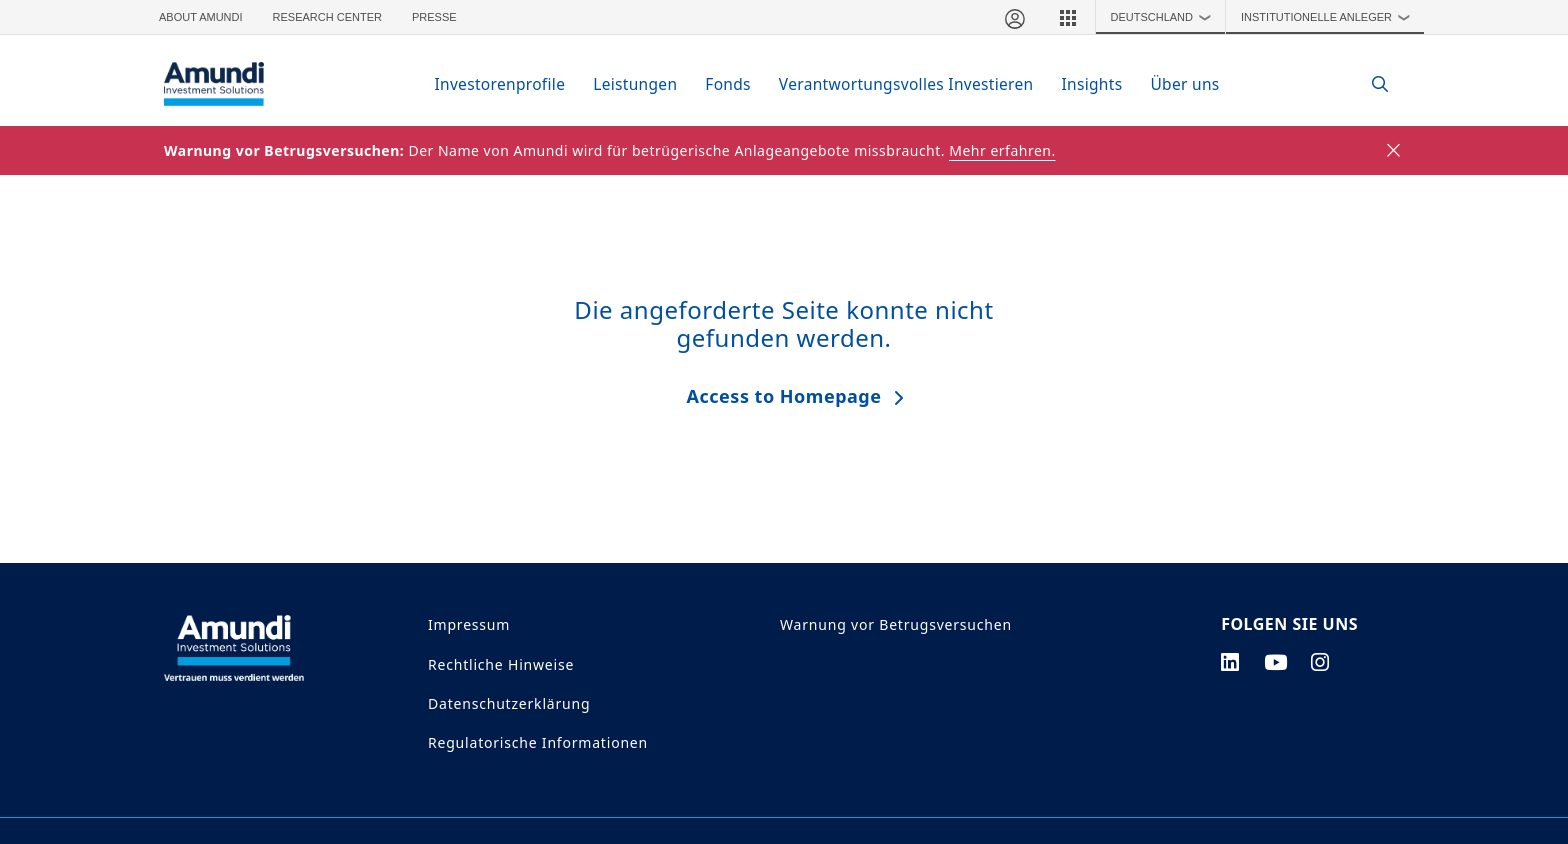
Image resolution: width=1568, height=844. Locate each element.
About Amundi (201, 17)
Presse (434, 17)
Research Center (327, 17)
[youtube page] (1276, 662)
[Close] (1395, 151)
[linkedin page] (1230, 662)
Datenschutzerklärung (509, 703)
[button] (1068, 17)
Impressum (469, 624)
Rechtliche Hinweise (501, 664)
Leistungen (635, 84)
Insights (1091, 84)
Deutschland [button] (1166, 17)
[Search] (1369, 84)
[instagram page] (1320, 662)
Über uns (1184, 84)
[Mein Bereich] (1014, 17)
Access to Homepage (784, 396)
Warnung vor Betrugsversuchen (896, 624)
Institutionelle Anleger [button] (1330, 17)
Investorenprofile (499, 84)
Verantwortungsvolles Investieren (906, 84)
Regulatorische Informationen (538, 742)
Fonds (728, 84)
